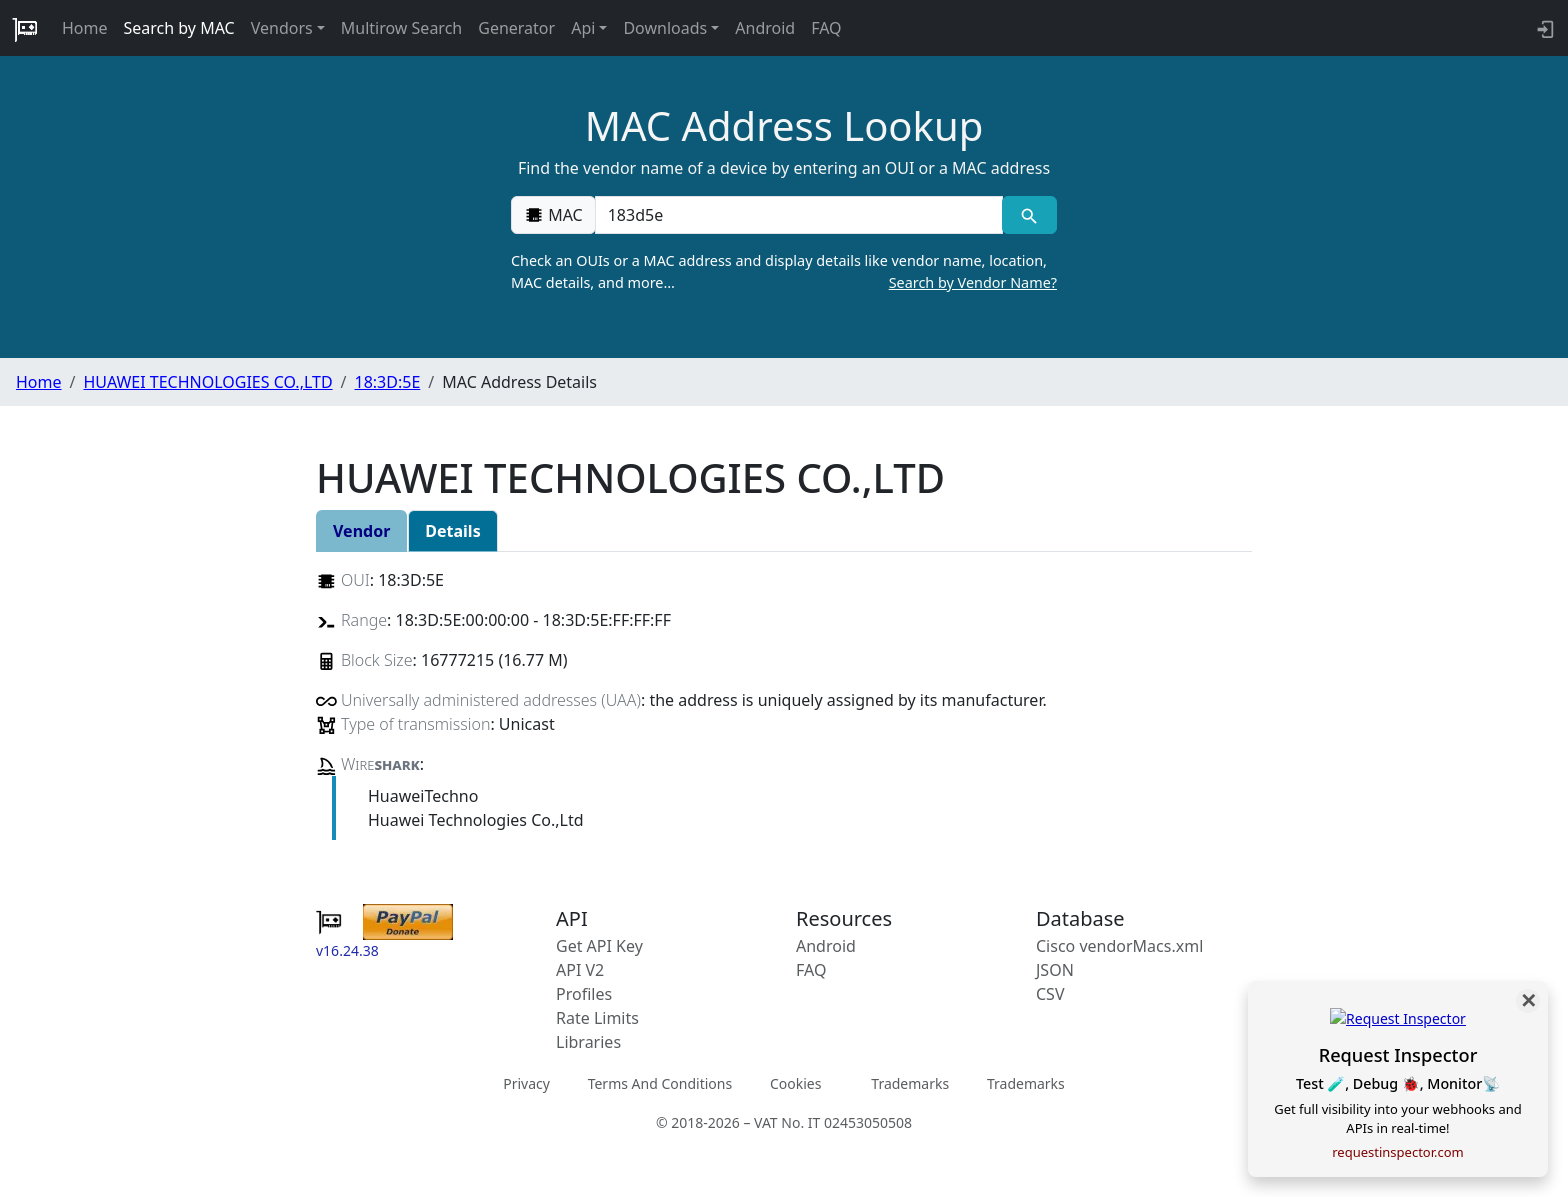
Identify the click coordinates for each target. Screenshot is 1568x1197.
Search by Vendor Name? (973, 282)
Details (452, 531)
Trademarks (910, 1082)
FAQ (826, 28)
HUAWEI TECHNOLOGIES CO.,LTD (207, 382)
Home (85, 28)
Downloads (665, 28)
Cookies (795, 1082)
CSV (1050, 994)
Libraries (588, 1042)
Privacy (526, 1082)
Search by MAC (179, 28)
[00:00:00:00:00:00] (799, 215)
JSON (1055, 970)
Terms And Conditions (660, 1082)
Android (765, 28)
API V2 (580, 970)
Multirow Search (401, 28)
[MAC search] (1029, 215)
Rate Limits (597, 1018)
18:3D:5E (388, 382)
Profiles (584, 994)
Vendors (282, 28)
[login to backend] (1543, 28)
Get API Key (599, 946)
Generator (516, 28)
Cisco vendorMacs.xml (1119, 946)
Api (583, 28)
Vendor (361, 531)
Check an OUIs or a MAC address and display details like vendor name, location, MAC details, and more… (784, 272)
